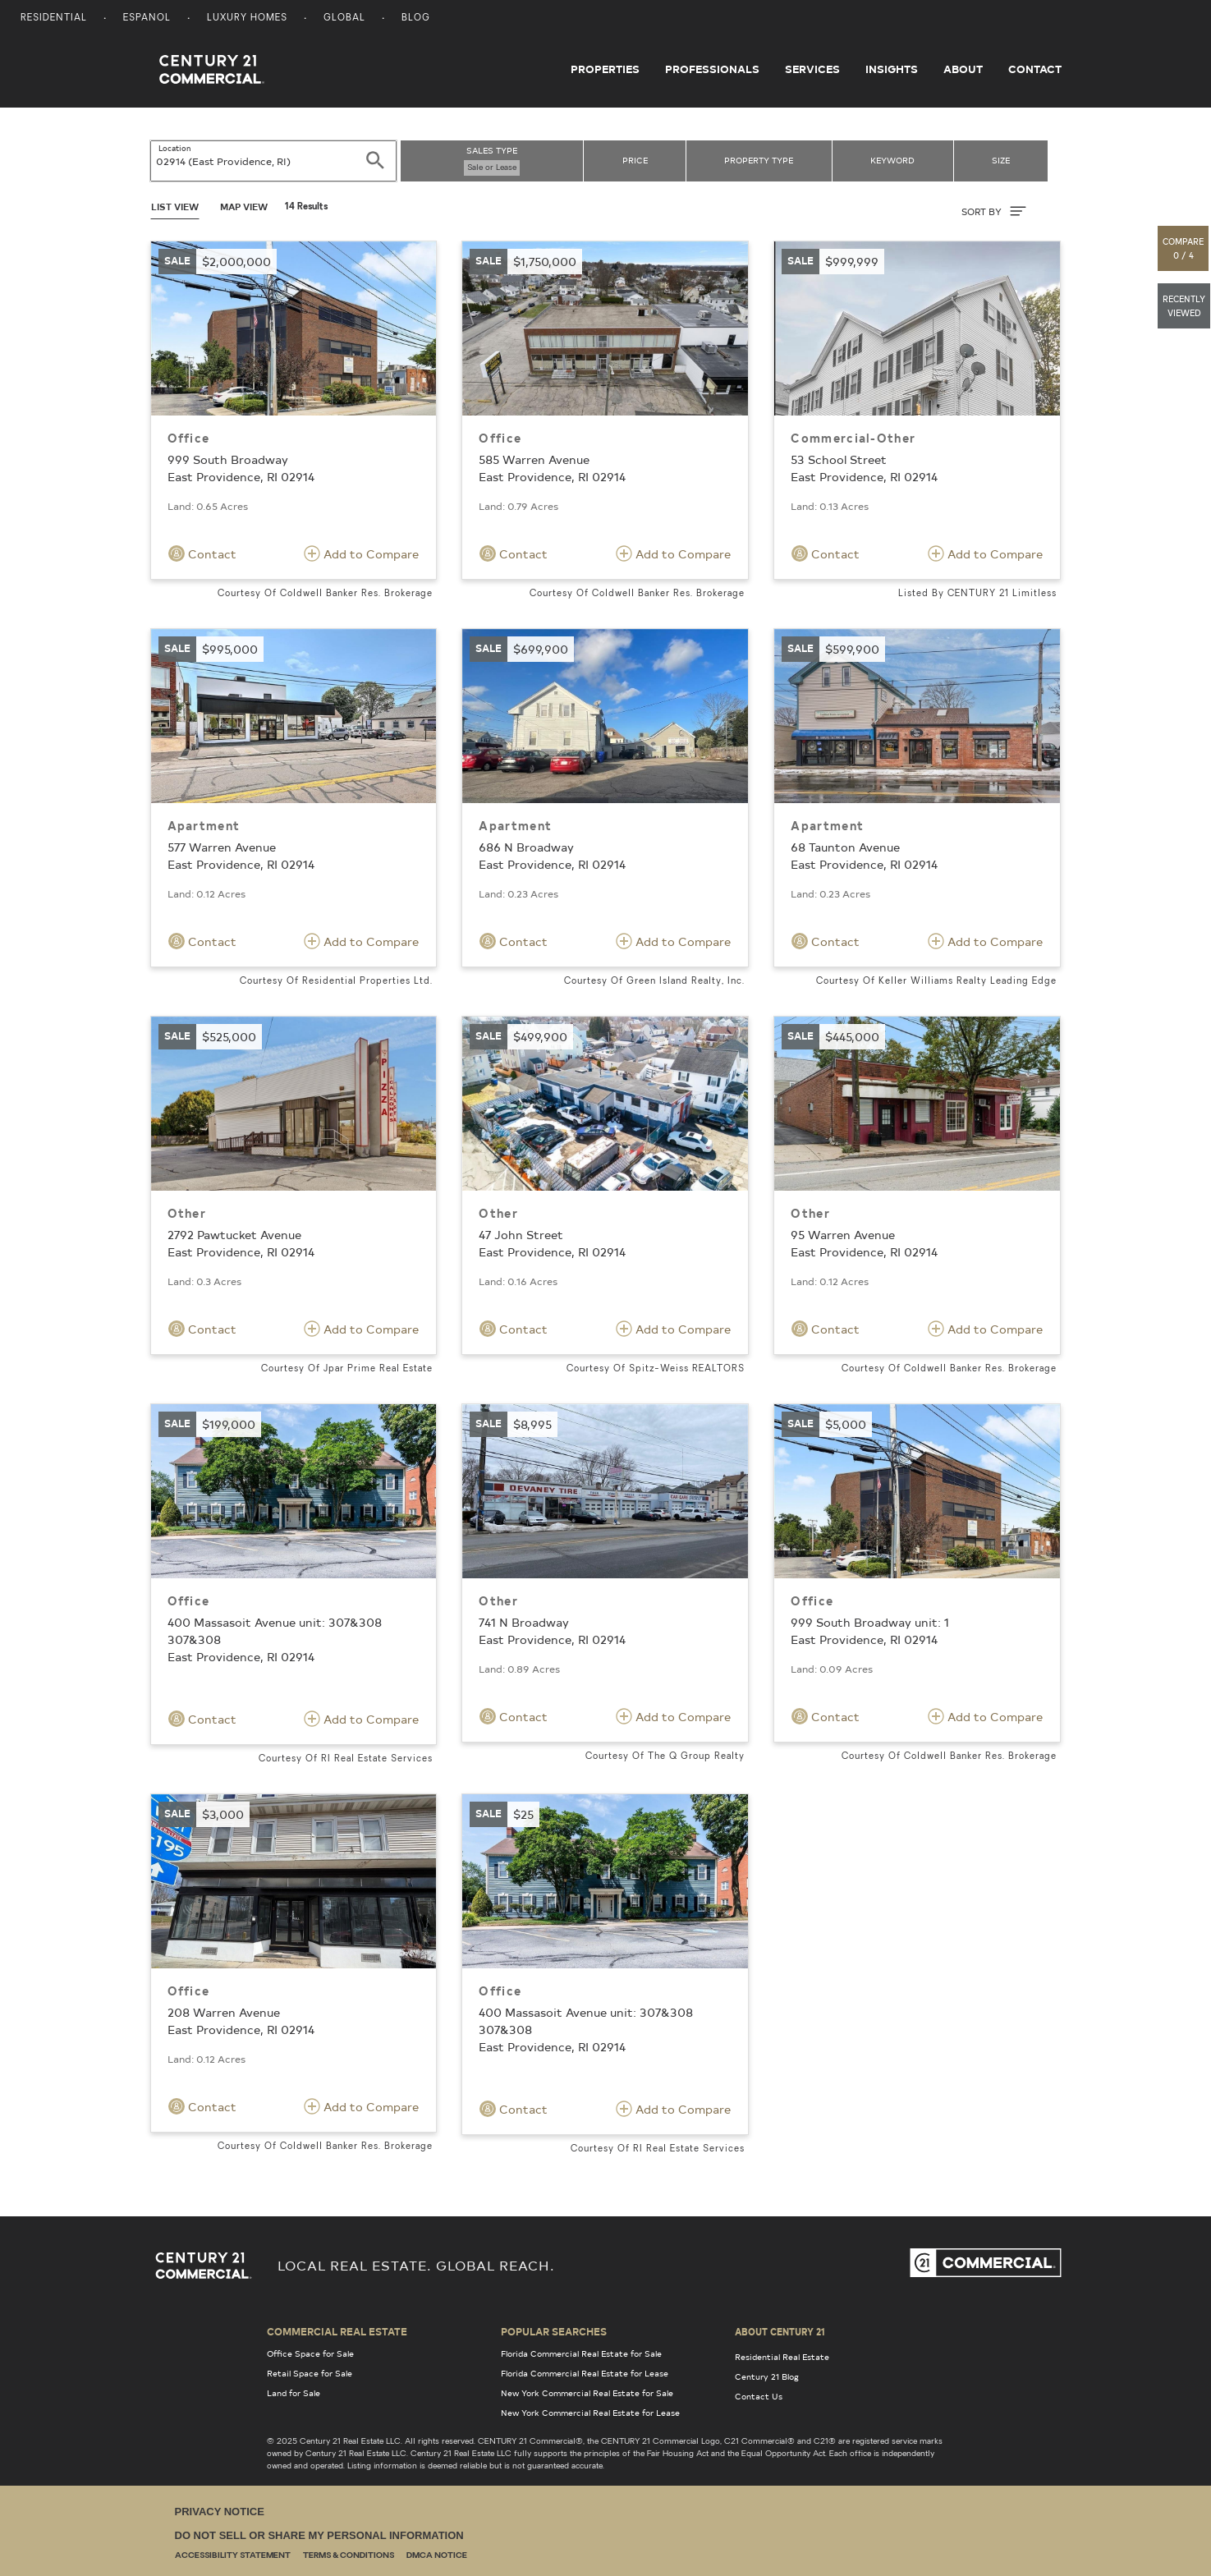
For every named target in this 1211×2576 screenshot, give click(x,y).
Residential (54, 18)
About (963, 69)
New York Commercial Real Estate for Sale (587, 2393)
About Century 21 (780, 2331)
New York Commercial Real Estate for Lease (590, 2412)
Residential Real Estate (782, 2356)
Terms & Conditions (348, 2555)
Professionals (712, 69)
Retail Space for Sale (309, 2373)
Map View (244, 206)
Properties (605, 69)
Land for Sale (293, 2393)
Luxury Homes (247, 18)
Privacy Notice (219, 2511)
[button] (1184, 248)
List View (175, 206)
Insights (891, 69)
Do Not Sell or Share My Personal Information (319, 2535)
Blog (415, 18)
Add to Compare (361, 553)
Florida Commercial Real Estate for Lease (584, 2373)
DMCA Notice (436, 2555)
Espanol (147, 18)
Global (344, 18)
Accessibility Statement (233, 2555)
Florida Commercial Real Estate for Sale (581, 2353)
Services (812, 69)
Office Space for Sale (310, 2353)
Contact (1035, 69)
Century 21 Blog (767, 2376)
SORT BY (993, 211)
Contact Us (758, 2396)
